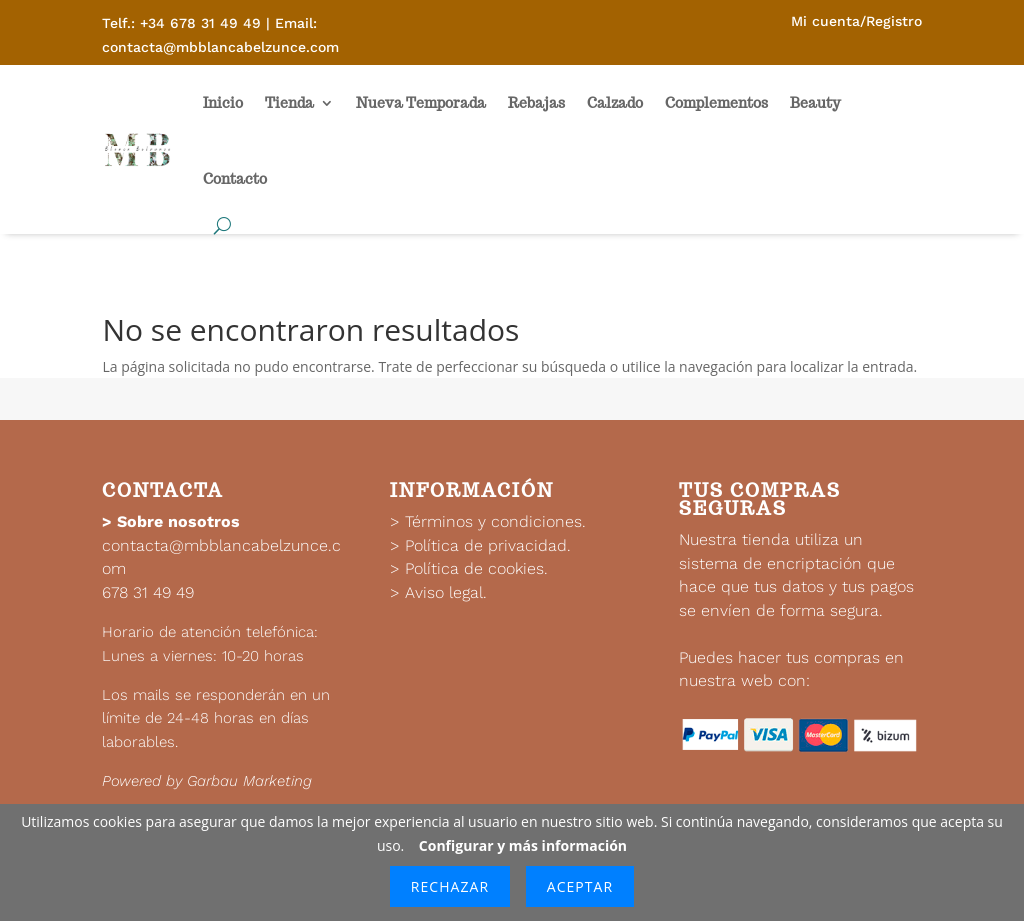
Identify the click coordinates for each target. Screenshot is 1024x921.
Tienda (289, 103)
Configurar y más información (523, 845)
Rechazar (450, 886)
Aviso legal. (446, 592)
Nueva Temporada (421, 103)
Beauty (815, 103)
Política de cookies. (476, 568)
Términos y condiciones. (495, 521)
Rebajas (536, 103)
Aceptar (580, 886)
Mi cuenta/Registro (856, 21)
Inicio (223, 103)
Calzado (615, 103)
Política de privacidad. (488, 545)
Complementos (716, 103)
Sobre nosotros (178, 521)
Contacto (235, 179)
